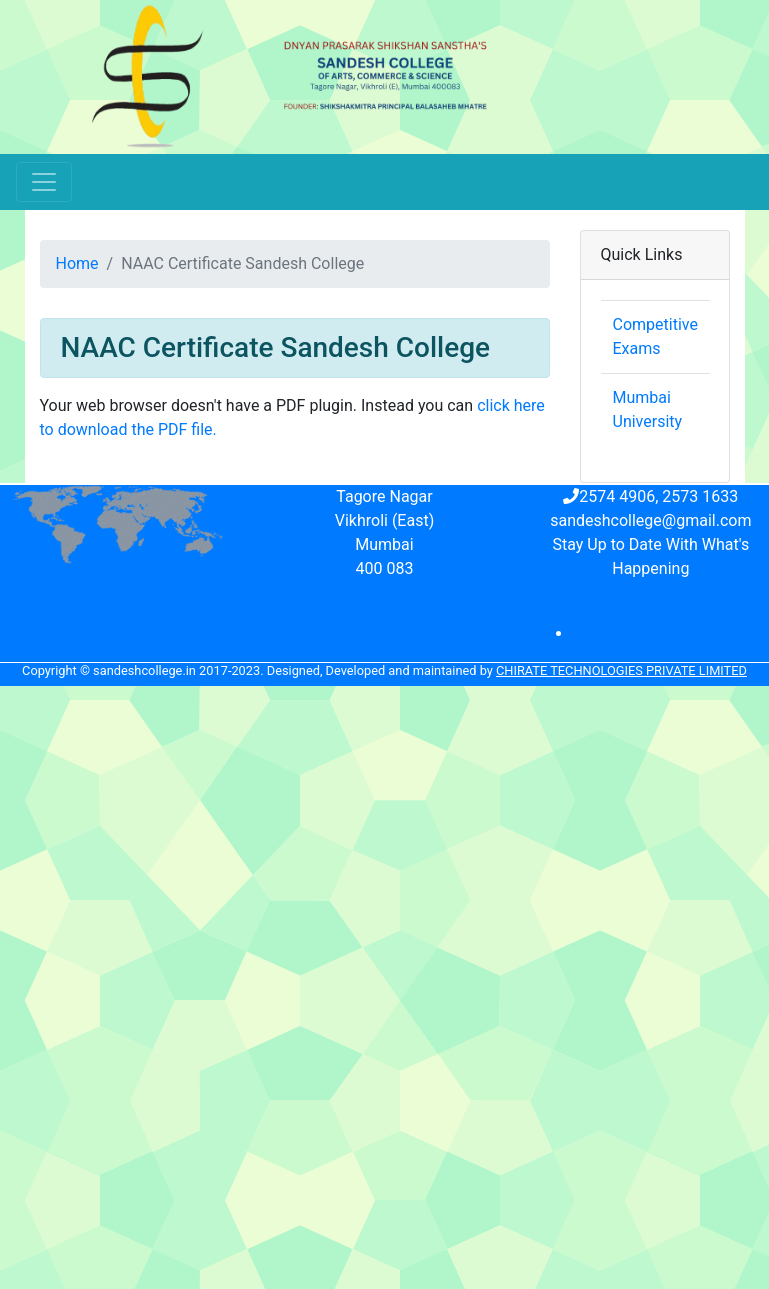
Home (77, 263)
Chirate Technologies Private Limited (621, 670)
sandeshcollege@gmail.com (650, 520)
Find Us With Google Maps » (118, 575)
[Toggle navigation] (44, 182)
